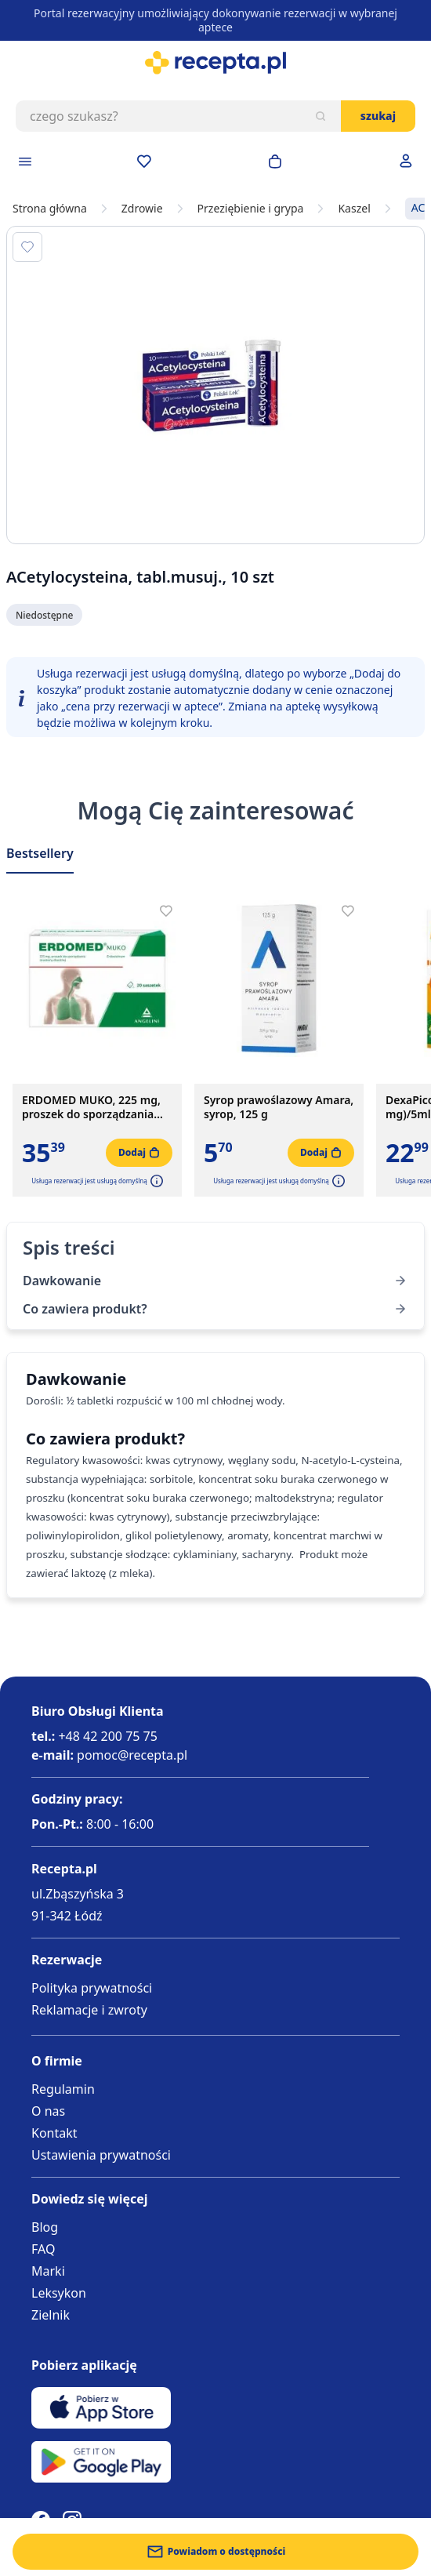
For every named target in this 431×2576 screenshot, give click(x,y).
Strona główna (50, 209)
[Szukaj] (320, 116)
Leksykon (58, 2293)
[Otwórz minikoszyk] (275, 162)
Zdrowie (142, 209)
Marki (48, 2271)
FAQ (43, 2249)
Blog (44, 2227)
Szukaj (378, 115)
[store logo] (215, 63)
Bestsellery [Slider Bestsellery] (40, 853)
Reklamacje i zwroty (89, 2009)
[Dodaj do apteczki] (27, 247)
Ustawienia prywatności (101, 2155)
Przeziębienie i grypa (250, 209)
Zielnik (50, 2314)
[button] (155, 1181)
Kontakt (54, 2133)
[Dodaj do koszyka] (139, 1153)
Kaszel (354, 209)
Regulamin (63, 2089)
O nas (48, 2111)
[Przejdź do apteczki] (144, 161)
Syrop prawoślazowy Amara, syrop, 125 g (278, 1107)
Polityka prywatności (91, 1987)
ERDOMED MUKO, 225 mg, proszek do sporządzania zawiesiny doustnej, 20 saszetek (91, 1107)
